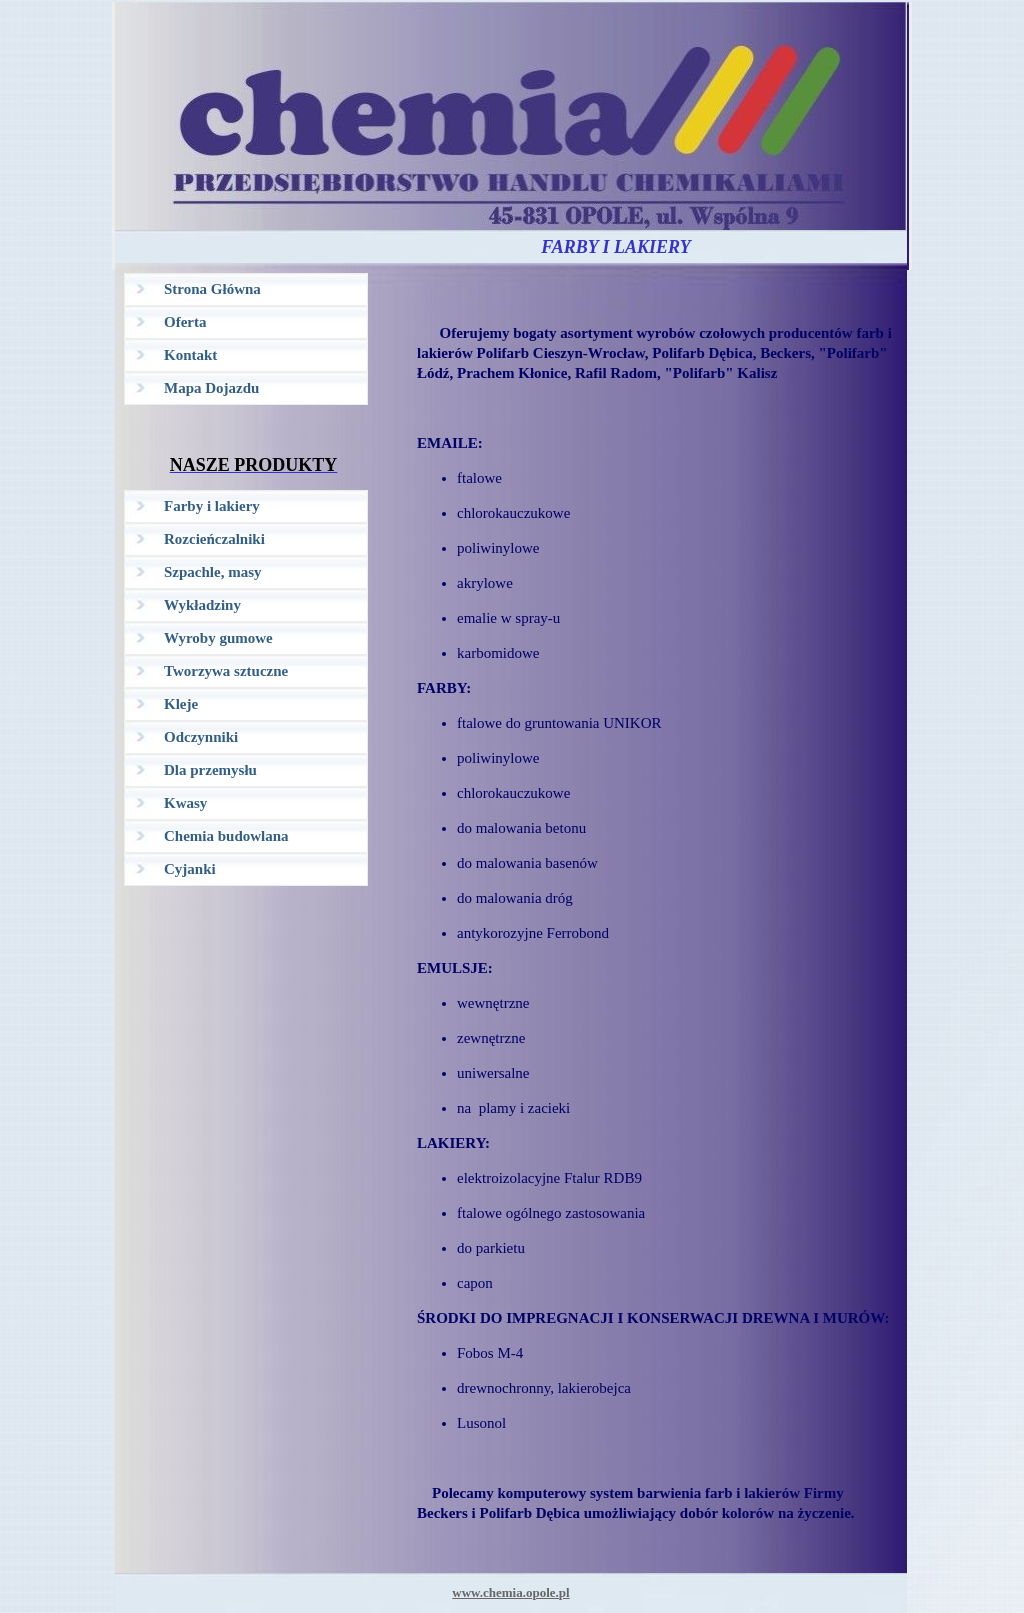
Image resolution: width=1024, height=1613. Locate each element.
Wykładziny (202, 605)
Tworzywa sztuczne (226, 671)
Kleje (181, 704)
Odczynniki (201, 737)
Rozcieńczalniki (214, 539)
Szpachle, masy (213, 572)
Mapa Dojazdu (211, 388)
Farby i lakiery (212, 506)
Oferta (185, 322)
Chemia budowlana (226, 836)
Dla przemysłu (210, 770)
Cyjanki (190, 869)
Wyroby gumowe (218, 638)
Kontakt (190, 355)
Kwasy (185, 803)
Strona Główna (212, 289)
